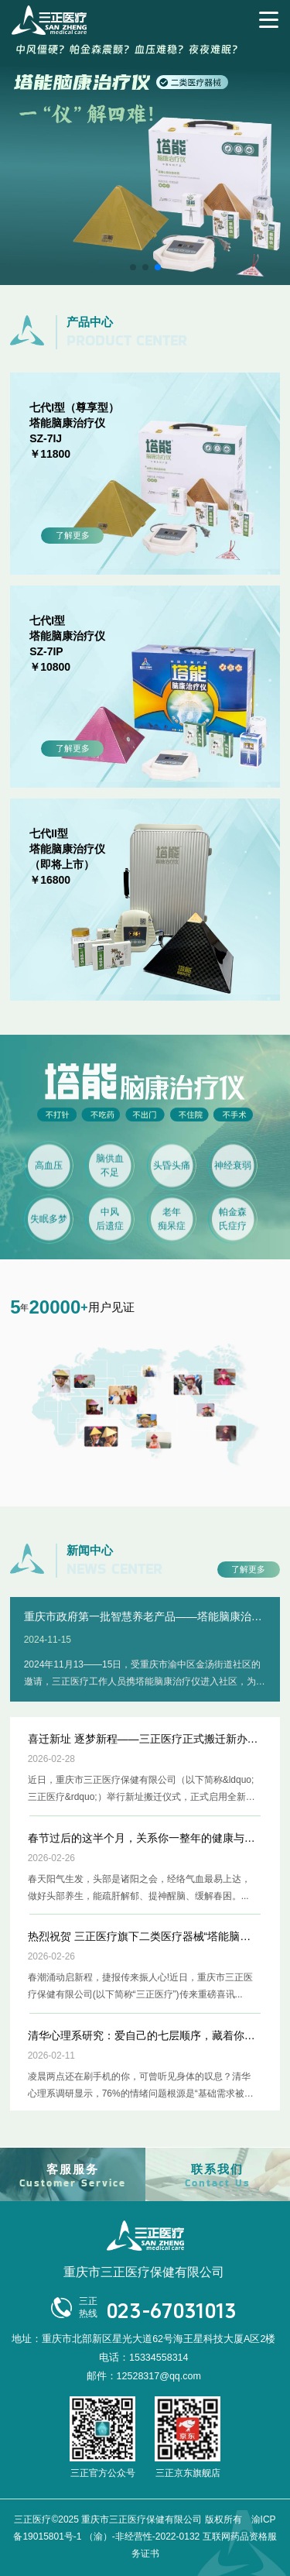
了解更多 (73, 535)
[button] (133, 267)
